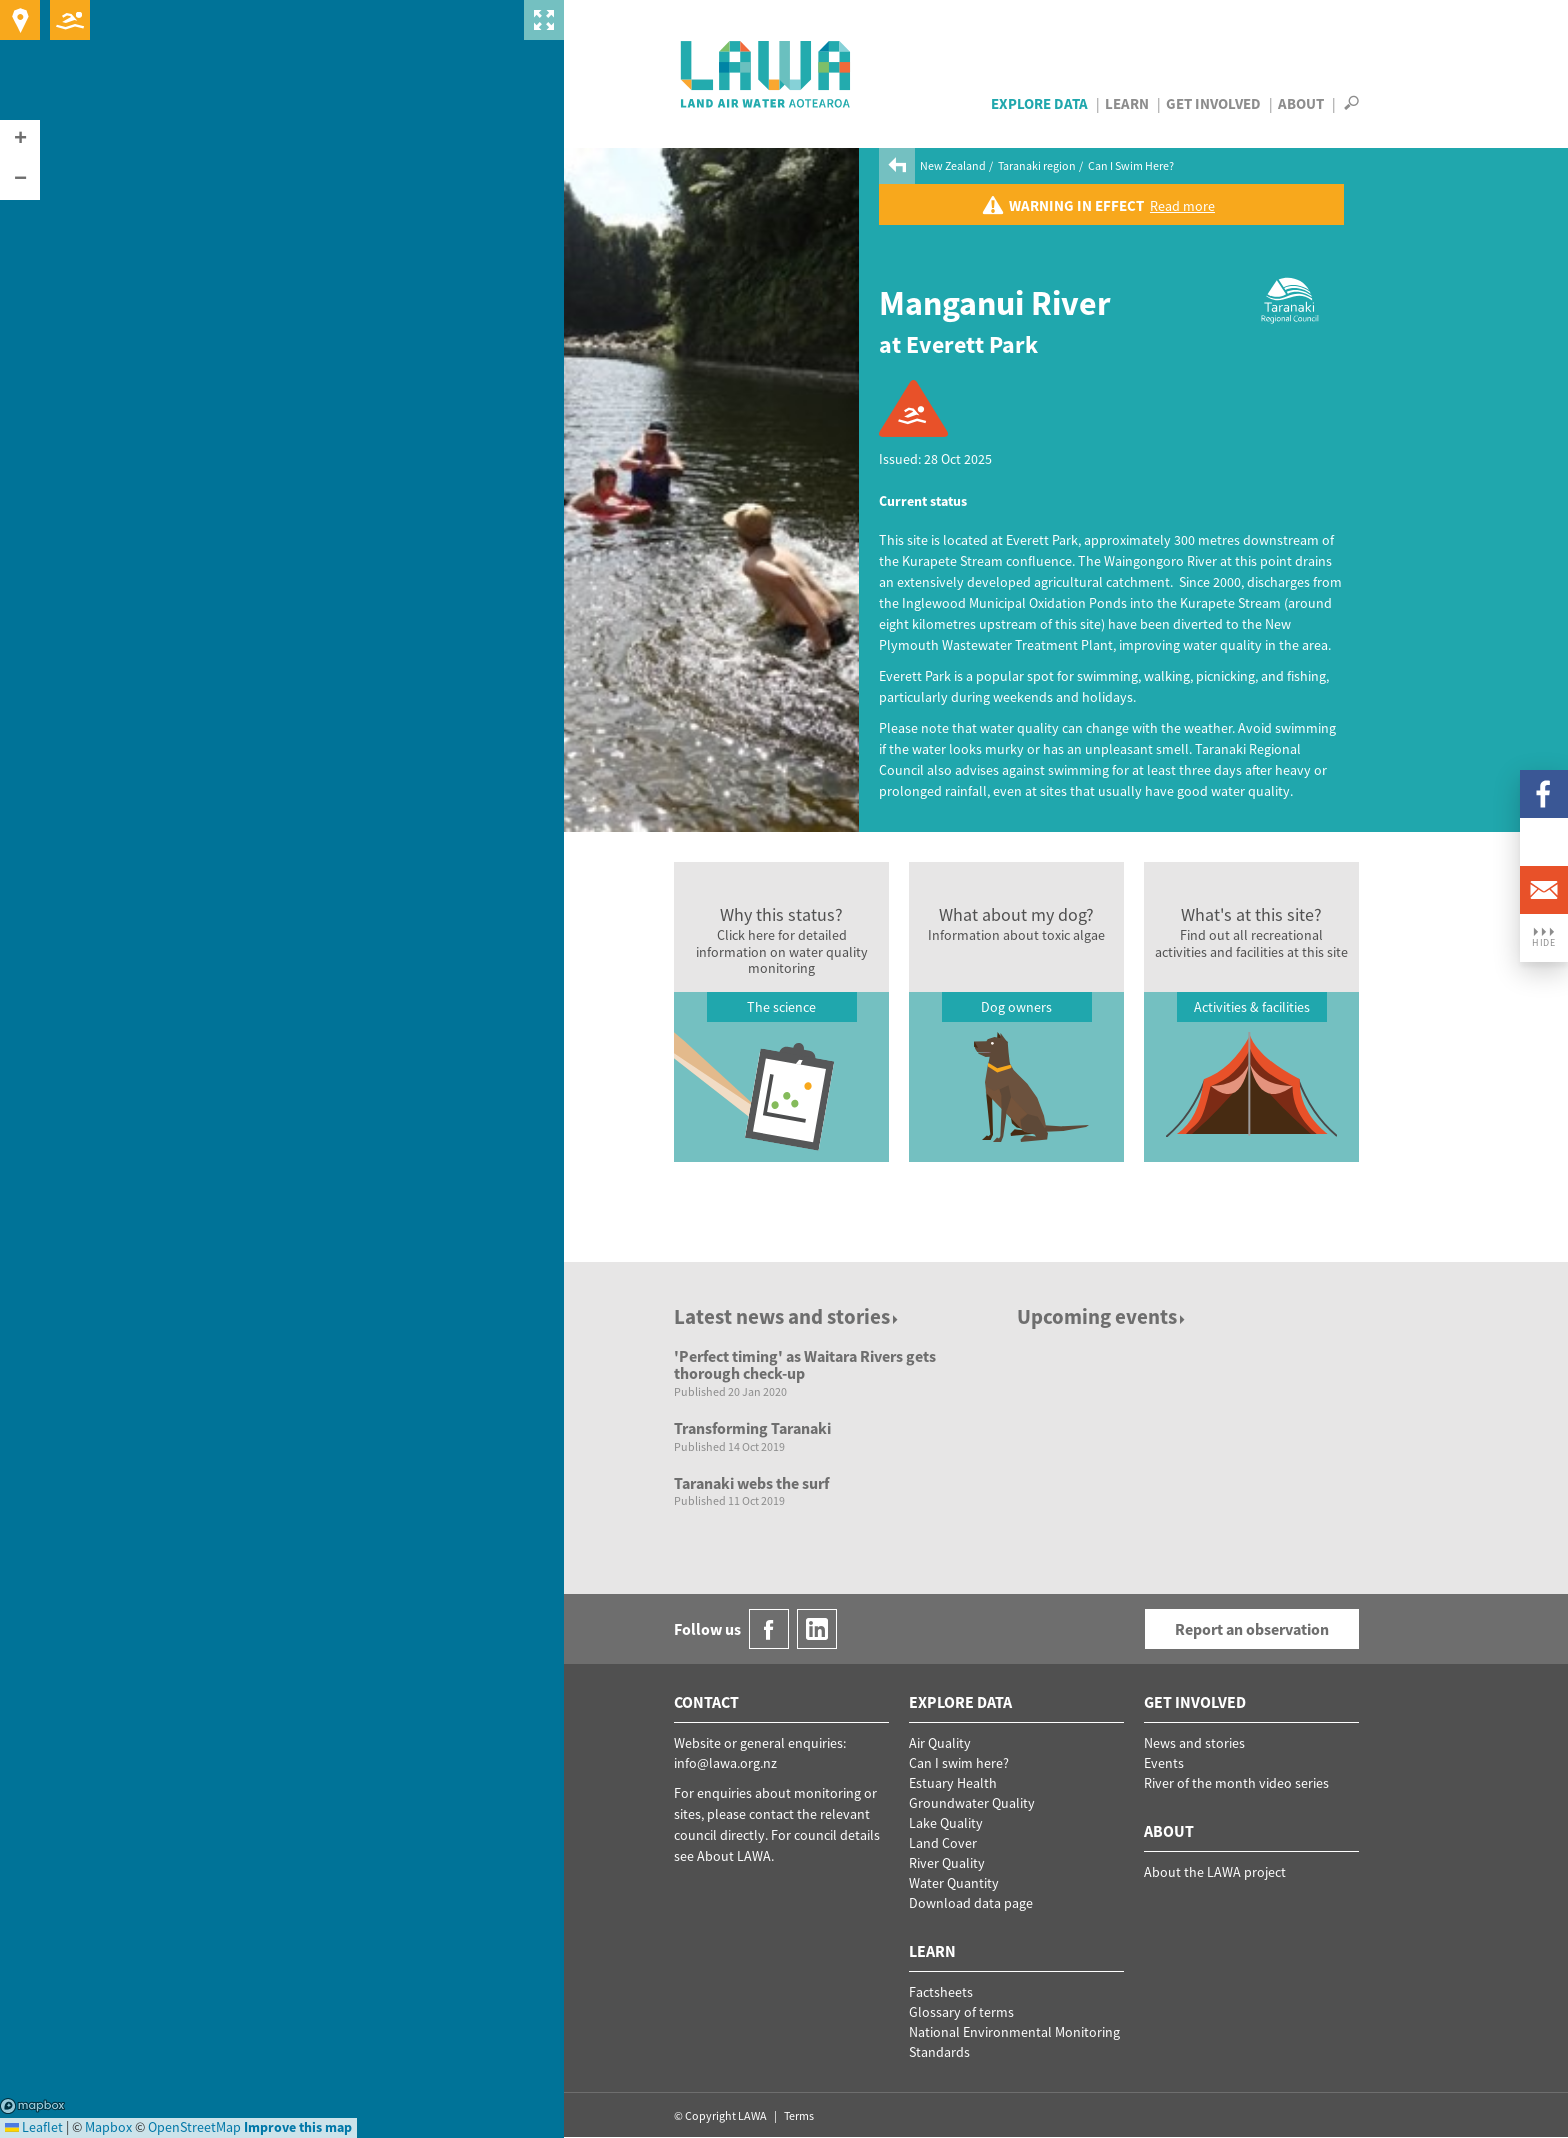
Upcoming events (1102, 1316)
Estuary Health (953, 1783)
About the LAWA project (1215, 1872)
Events (1164, 1763)
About (1301, 103)
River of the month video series (1236, 1783)
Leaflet (34, 2127)
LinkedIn (1544, 842)
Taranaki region (1037, 165)
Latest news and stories (787, 1316)
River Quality (947, 1863)
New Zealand (953, 165)
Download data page (971, 1903)
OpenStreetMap (194, 2127)
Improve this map (298, 2127)
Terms (799, 2115)
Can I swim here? (959, 1763)
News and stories (1194, 1743)
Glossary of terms (961, 2012)
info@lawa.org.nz (725, 1763)
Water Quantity (954, 1883)
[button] (20, 140)
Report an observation (1252, 1629)
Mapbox (32, 2106)
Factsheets (941, 1992)
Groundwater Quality (972, 1803)
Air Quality (940, 1743)
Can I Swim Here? (1131, 165)
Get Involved (1213, 103)
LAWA (766, 74)
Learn (1127, 103)
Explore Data (1039, 103)
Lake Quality (946, 1823)
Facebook (1544, 794)
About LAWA (734, 1856)
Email (1544, 890)
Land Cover (943, 1843)
